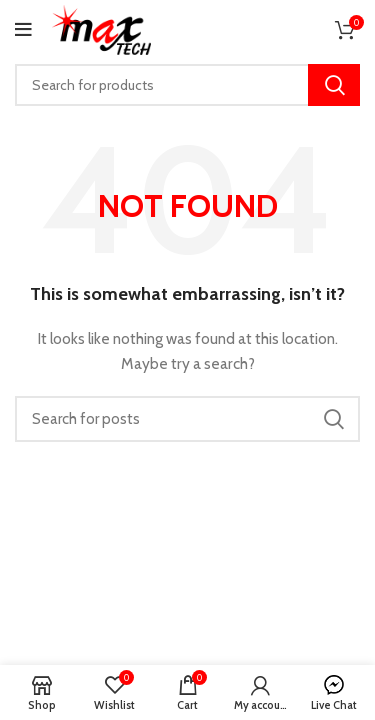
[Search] (187, 85)
